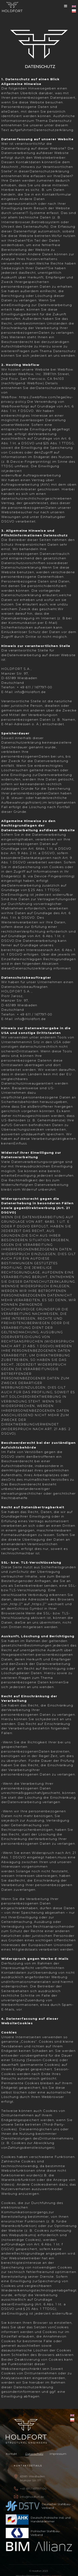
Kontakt (11, 2454)
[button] (66, 6)
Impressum (57, 2454)
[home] (12, 7)
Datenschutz (34, 2454)
